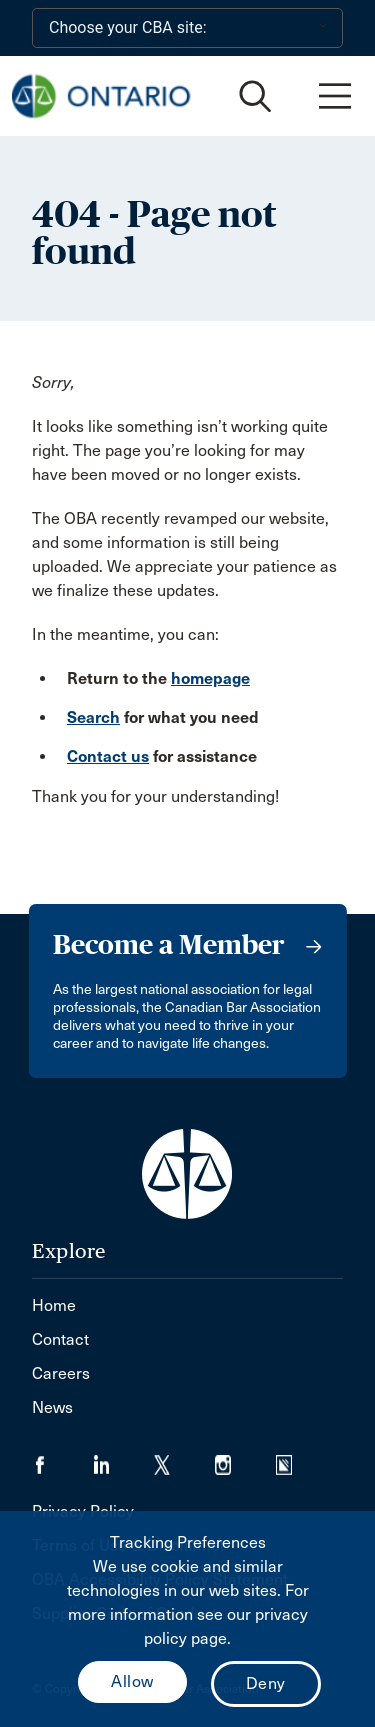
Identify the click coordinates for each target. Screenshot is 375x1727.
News (52, 1407)
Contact (60, 1339)
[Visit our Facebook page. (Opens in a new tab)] (62, 1458)
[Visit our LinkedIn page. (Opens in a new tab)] (123, 1458)
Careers (61, 1373)
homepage (210, 678)
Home (54, 1305)
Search (93, 717)
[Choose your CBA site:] (187, 28)
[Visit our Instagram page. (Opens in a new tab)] (245, 1458)
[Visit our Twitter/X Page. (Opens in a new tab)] (184, 1458)
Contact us (108, 756)
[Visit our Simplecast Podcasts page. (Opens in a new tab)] (296, 1458)
